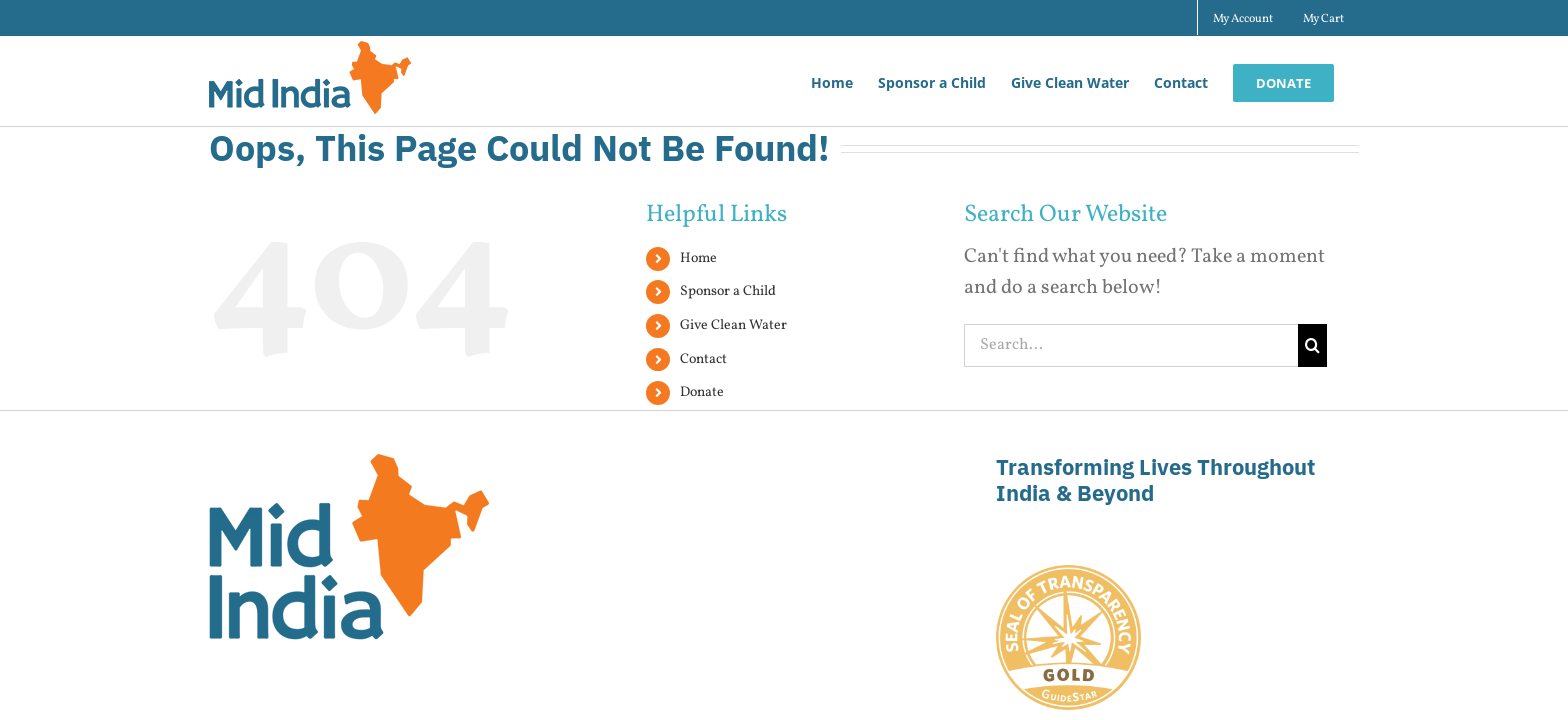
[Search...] (1131, 345)
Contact (703, 359)
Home (698, 258)
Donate (702, 392)
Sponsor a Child (728, 291)
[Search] (1312, 345)
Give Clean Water (733, 325)
